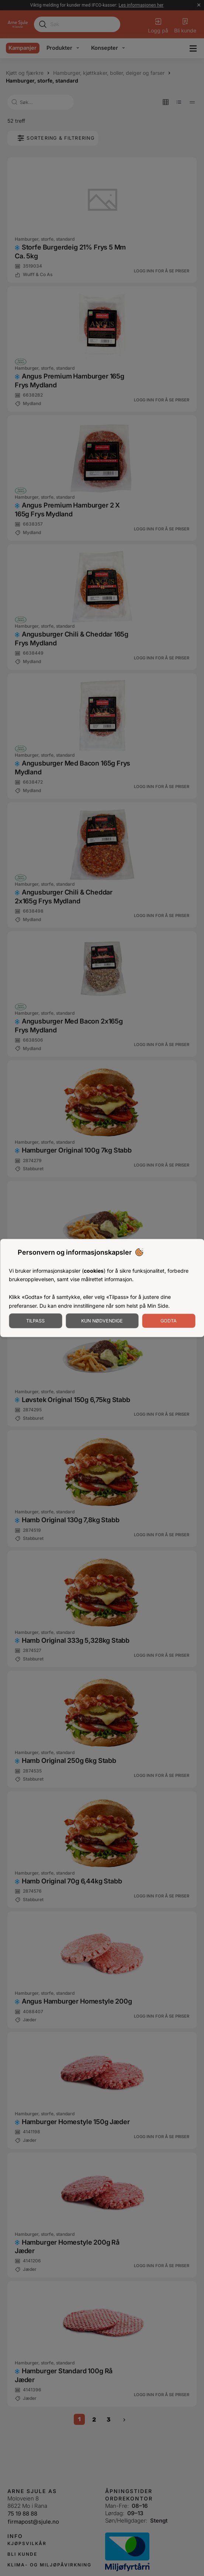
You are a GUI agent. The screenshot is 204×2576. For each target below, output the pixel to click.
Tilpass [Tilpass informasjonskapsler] (35, 1321)
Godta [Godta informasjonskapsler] (168, 1321)
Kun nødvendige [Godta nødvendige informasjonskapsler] (102, 1321)
